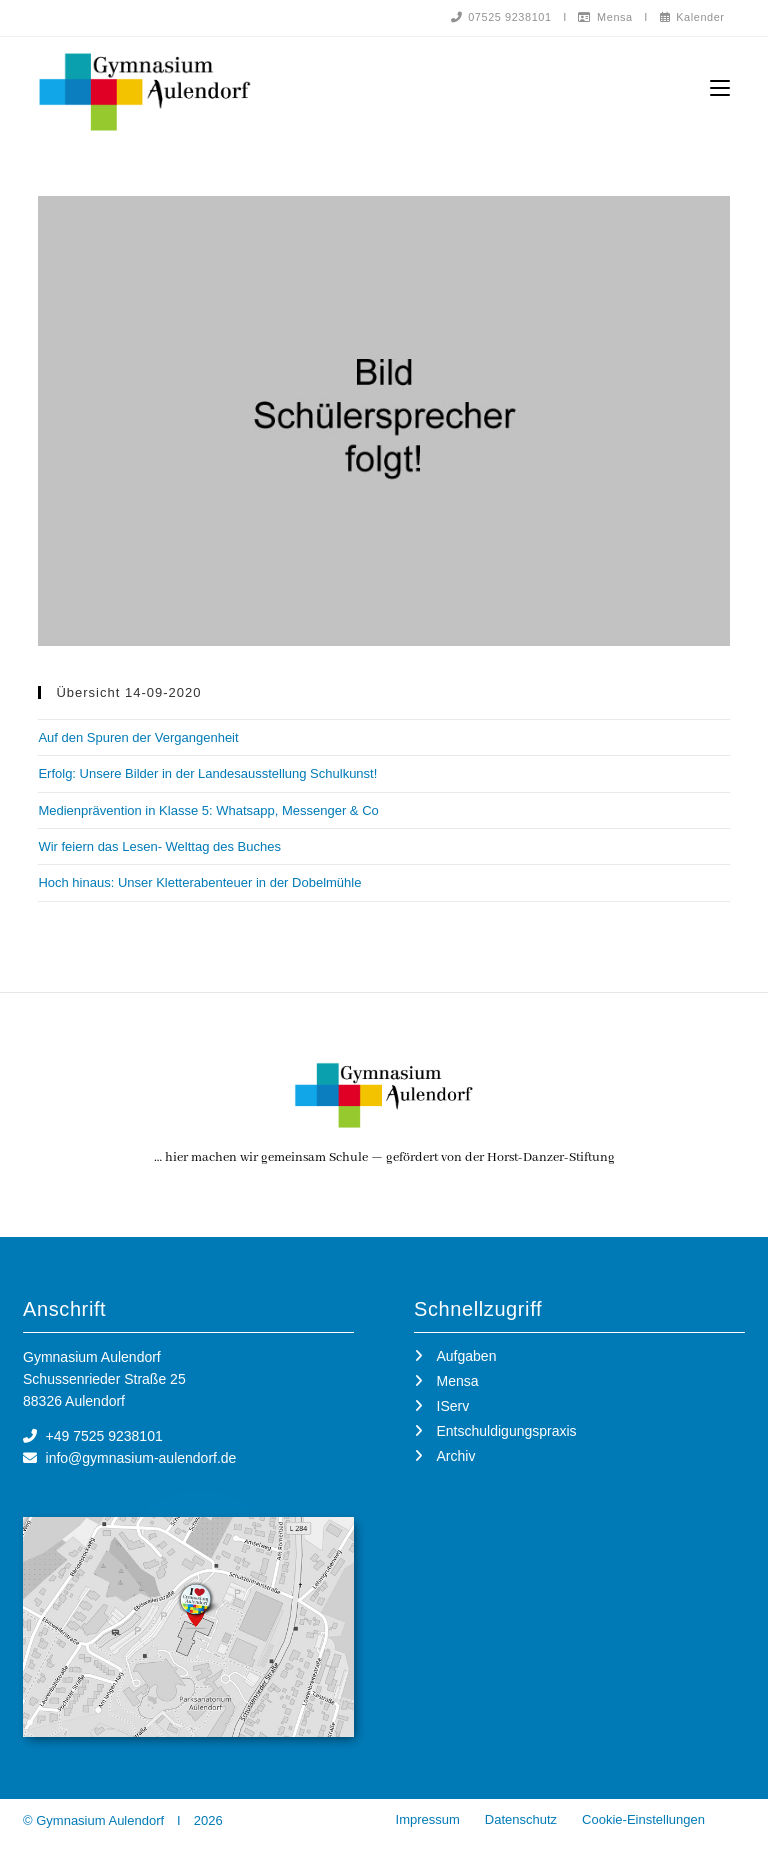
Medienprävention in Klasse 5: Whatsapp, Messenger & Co (208, 811)
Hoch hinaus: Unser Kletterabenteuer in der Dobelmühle (199, 883)
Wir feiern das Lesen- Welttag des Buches (159, 847)
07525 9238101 (500, 17)
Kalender (692, 17)
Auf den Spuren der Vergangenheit (138, 738)
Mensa (604, 17)
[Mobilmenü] (720, 88)
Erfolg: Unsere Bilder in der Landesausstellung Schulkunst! (207, 774)
